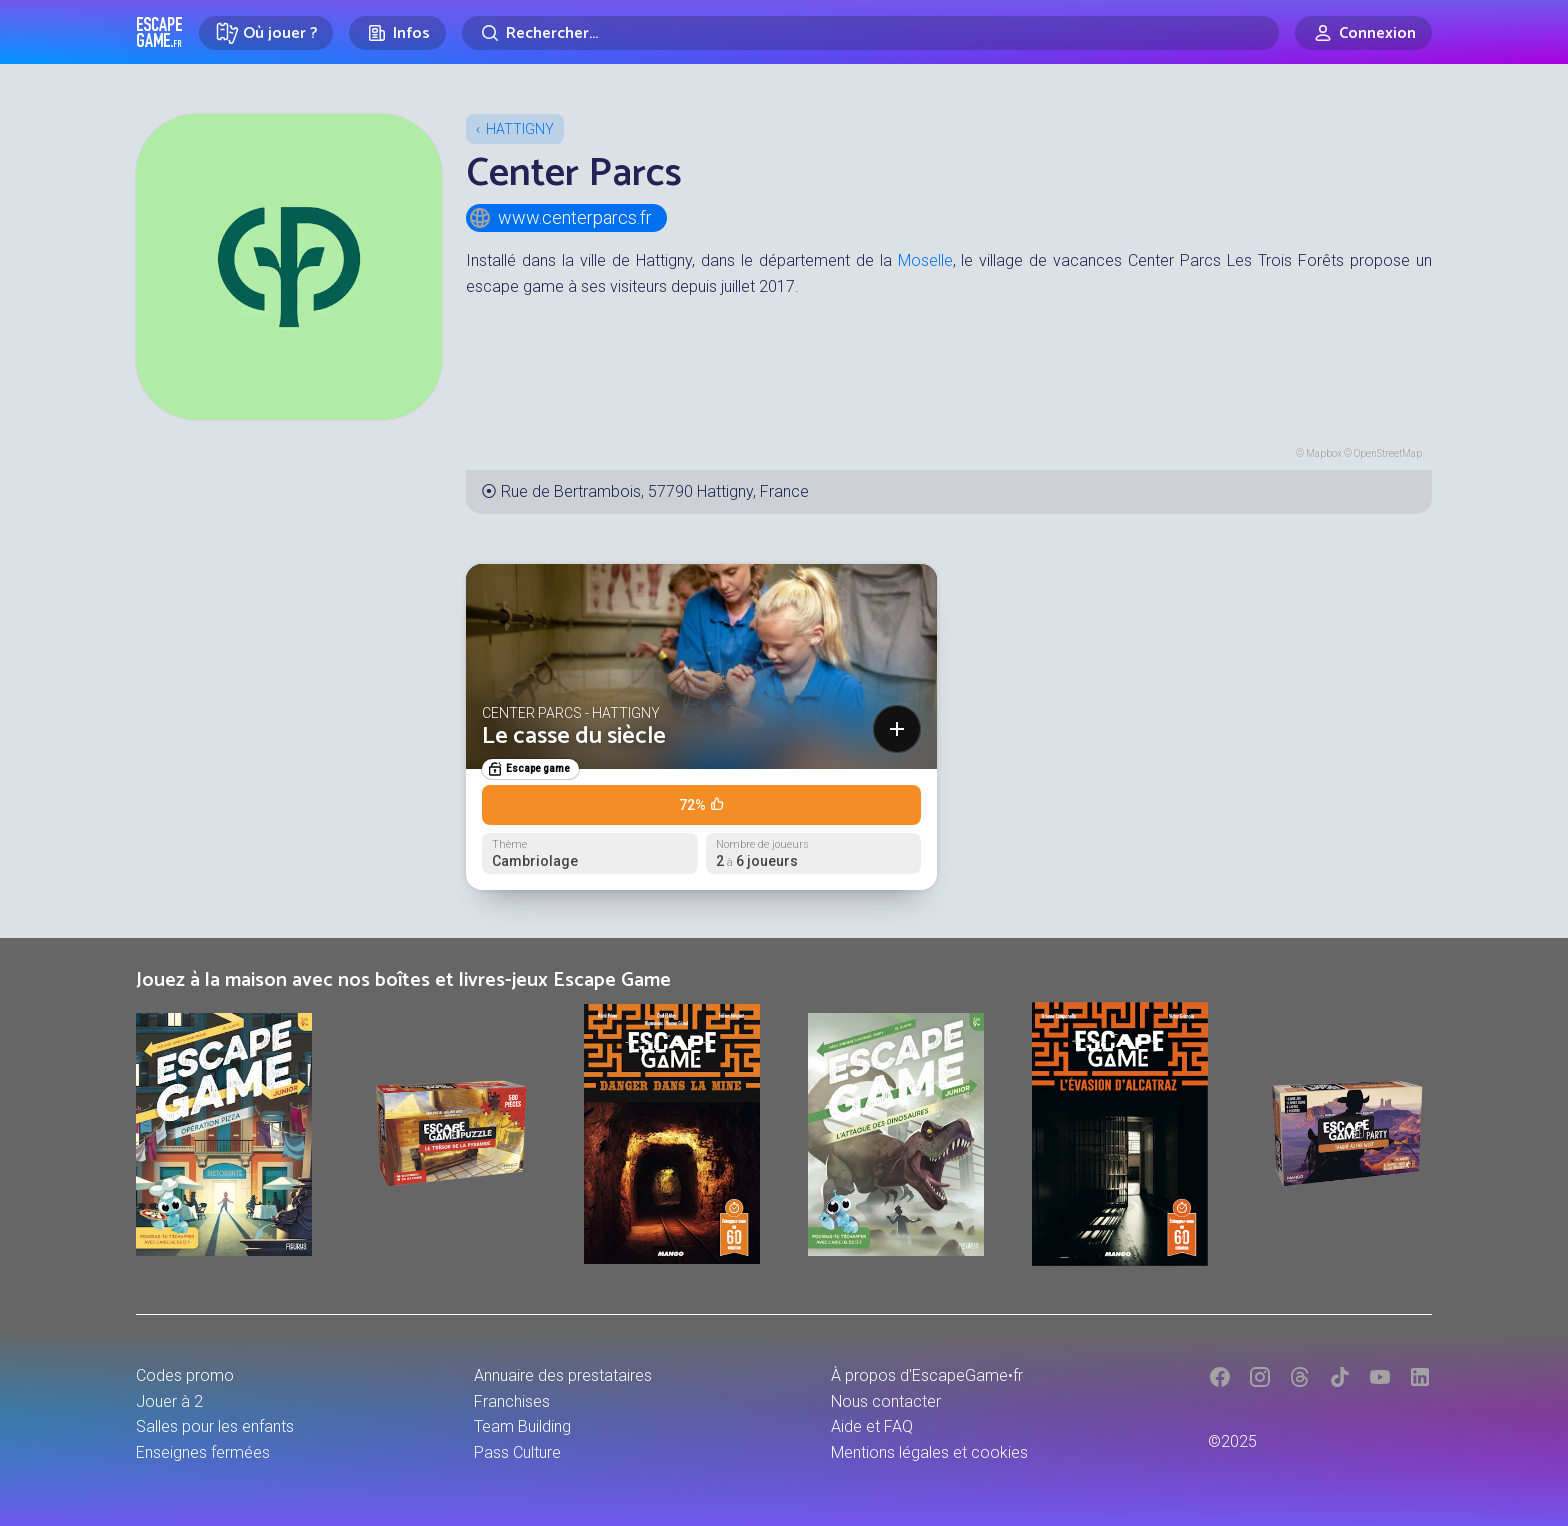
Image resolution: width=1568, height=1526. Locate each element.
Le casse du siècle (574, 736)
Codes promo (185, 1375)
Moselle (925, 260)
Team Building (522, 1426)
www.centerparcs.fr (560, 218)
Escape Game (159, 32)
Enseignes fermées (203, 1452)
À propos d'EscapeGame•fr (927, 1375)
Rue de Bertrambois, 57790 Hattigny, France (655, 491)
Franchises (512, 1401)
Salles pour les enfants (215, 1426)
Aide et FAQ (872, 1426)
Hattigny (520, 129)
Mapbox (1324, 453)
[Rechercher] (870, 33)
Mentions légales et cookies (929, 1452)
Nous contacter (886, 1401)
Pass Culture (517, 1452)
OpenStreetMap (1388, 453)
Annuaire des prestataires (563, 1375)
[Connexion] (1363, 33)
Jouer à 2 (169, 1401)
